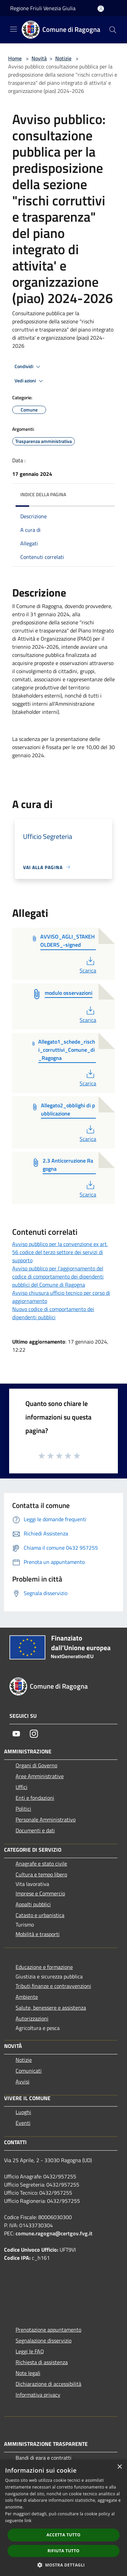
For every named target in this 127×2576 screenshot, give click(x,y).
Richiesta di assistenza (42, 2362)
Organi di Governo (36, 1765)
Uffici (21, 1787)
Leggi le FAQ (30, 2351)
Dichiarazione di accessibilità (48, 2384)
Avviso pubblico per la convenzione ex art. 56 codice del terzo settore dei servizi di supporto (60, 1252)
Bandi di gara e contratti (43, 2458)
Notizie (63, 58)
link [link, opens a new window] (27, 2520)
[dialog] (63, 2518)
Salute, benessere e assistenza (51, 2008)
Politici (23, 1809)
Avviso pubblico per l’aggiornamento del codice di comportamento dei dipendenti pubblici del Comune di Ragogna (58, 1276)
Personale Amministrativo (46, 1819)
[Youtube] (16, 1733)
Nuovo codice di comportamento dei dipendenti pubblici (53, 1313)
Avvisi (22, 2081)
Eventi (23, 2123)
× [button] (119, 2467)
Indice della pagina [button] (43, 494)
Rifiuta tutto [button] (63, 2551)
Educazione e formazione (44, 1967)
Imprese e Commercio (40, 1893)
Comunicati (29, 2071)
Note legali (28, 2373)
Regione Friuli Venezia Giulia (43, 8)
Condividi (28, 367)
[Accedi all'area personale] (100, 9)
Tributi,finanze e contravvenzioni (53, 1986)
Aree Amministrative (40, 1776)
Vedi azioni (30, 381)
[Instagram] (34, 1733)
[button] (63, 2564)
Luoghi (23, 2112)
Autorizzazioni (32, 2018)
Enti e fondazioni (35, 1798)
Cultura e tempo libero (41, 1874)
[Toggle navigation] (13, 29)
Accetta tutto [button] (63, 2535)
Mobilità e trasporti (38, 1934)
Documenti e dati (35, 1830)
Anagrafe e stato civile (41, 1863)
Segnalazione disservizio (43, 2340)
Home (15, 58)
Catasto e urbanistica (40, 1915)
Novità (39, 58)
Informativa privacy (38, 2395)
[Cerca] (113, 30)
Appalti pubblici (33, 1904)
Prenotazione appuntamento (48, 2330)
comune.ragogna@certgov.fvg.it (54, 2233)
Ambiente (27, 1997)
